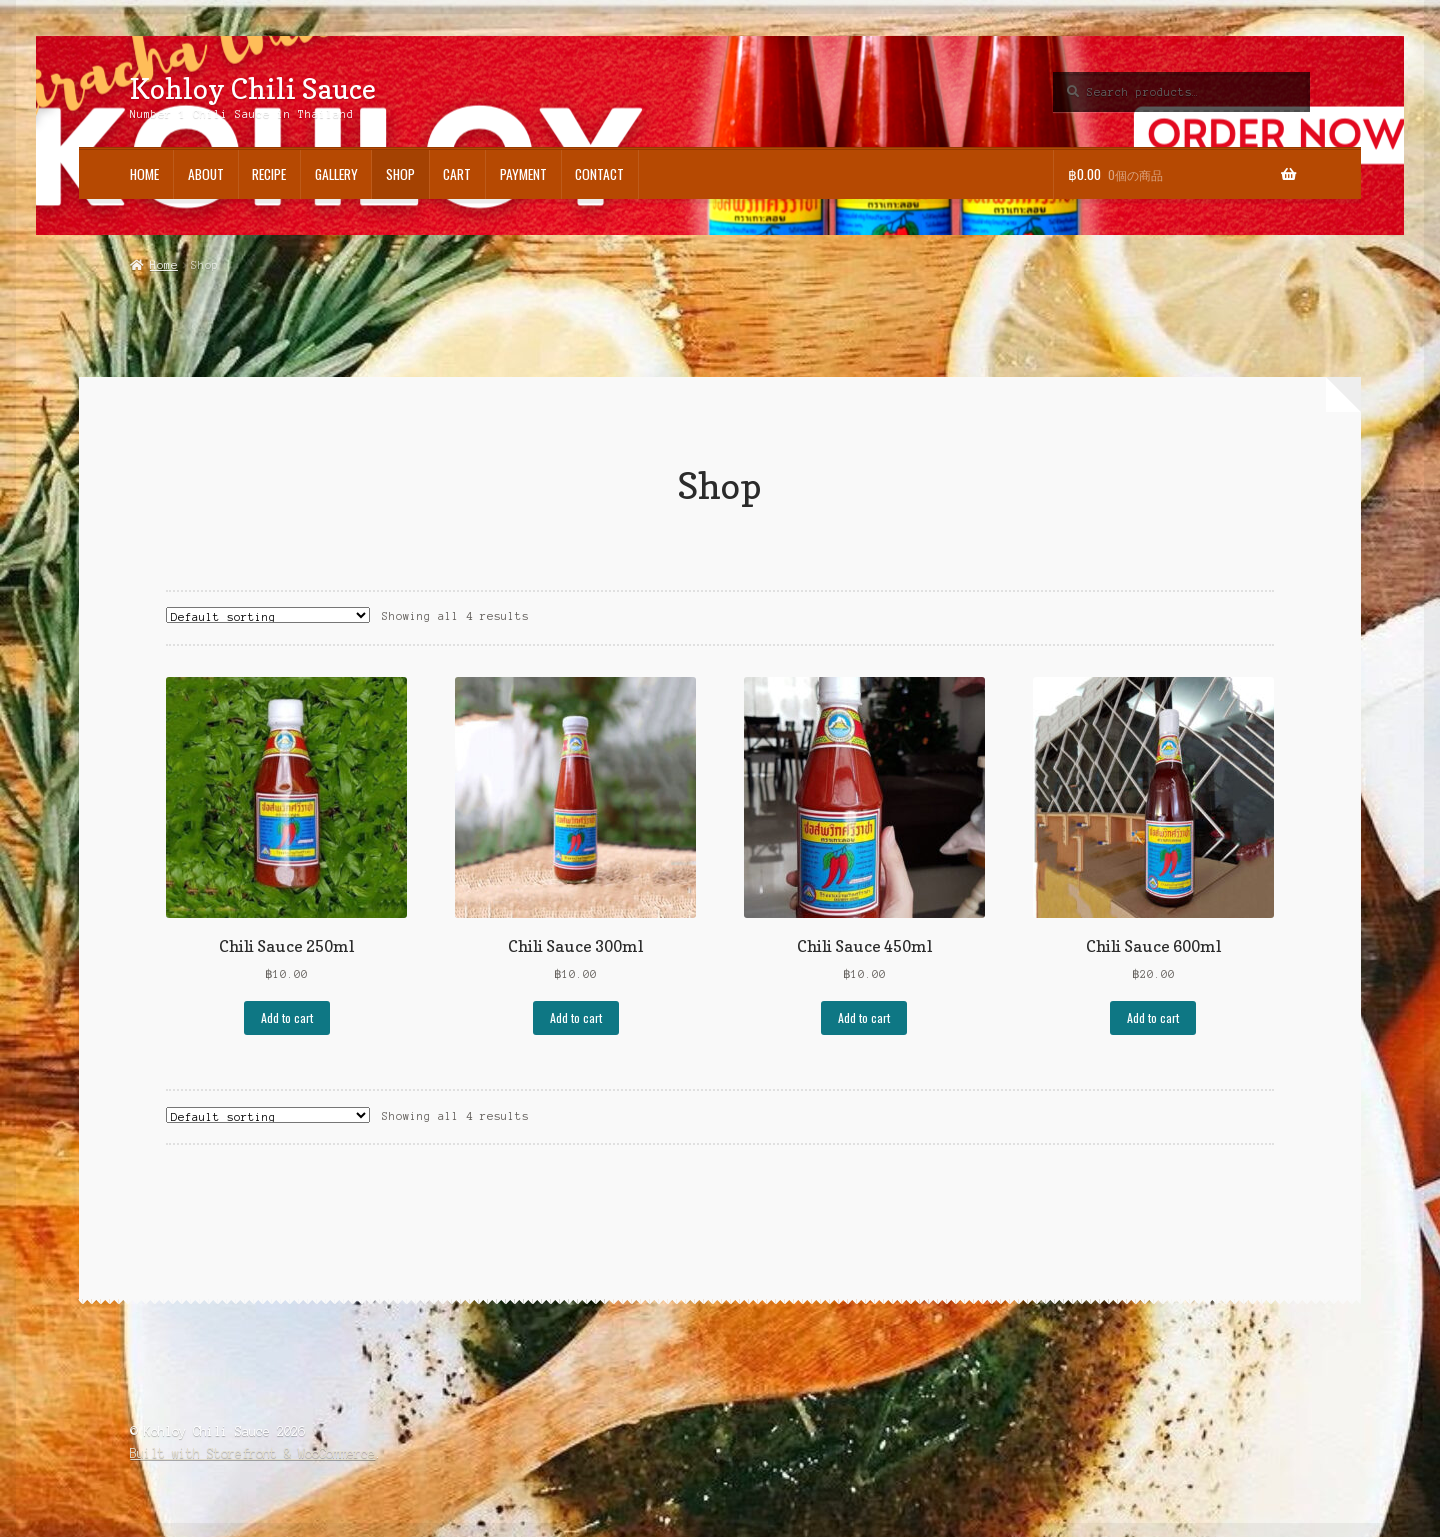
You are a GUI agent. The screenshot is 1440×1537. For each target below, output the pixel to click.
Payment (523, 174)
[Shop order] (268, 615)
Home (144, 174)
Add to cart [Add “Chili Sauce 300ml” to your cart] (576, 1017)
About (206, 174)
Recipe (269, 174)
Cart (457, 174)
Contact (599, 174)
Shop (400, 174)
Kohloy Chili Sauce (253, 88)
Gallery (336, 174)
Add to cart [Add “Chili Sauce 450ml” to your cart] (864, 1017)
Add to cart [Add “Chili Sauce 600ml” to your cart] (1153, 1017)
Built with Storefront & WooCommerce (252, 1453)
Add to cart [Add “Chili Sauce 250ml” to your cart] (287, 1017)
